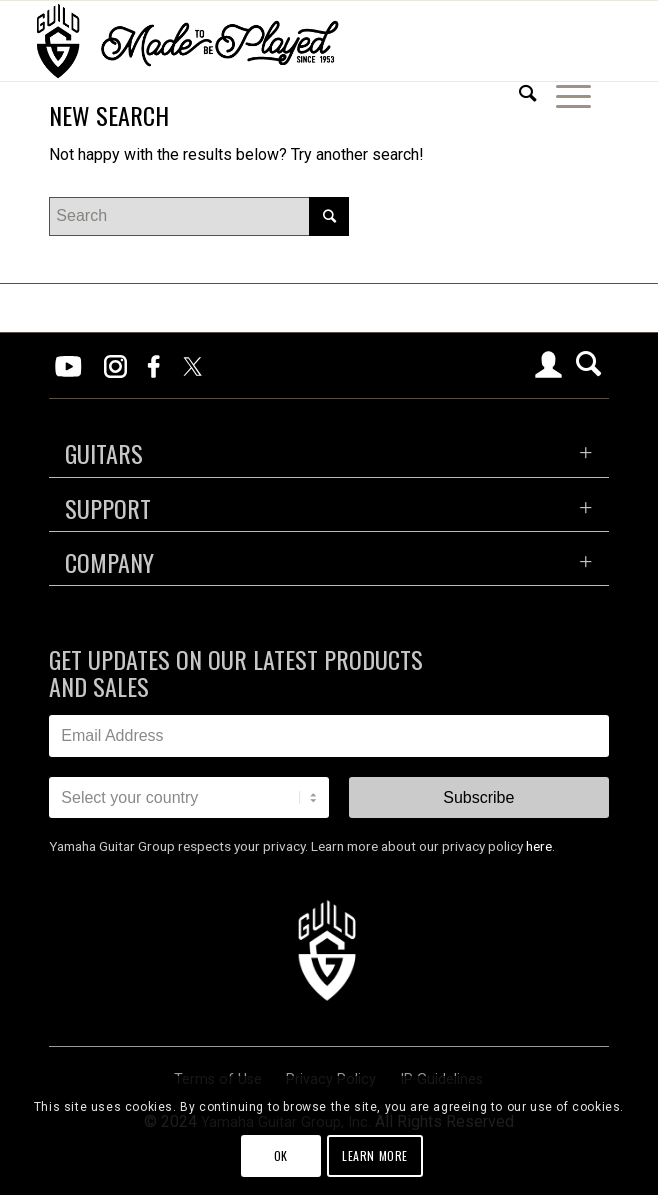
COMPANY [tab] (109, 562)
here (539, 846)
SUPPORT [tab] (108, 508)
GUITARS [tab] (104, 453)
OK (281, 1155)
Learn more (375, 1155)
